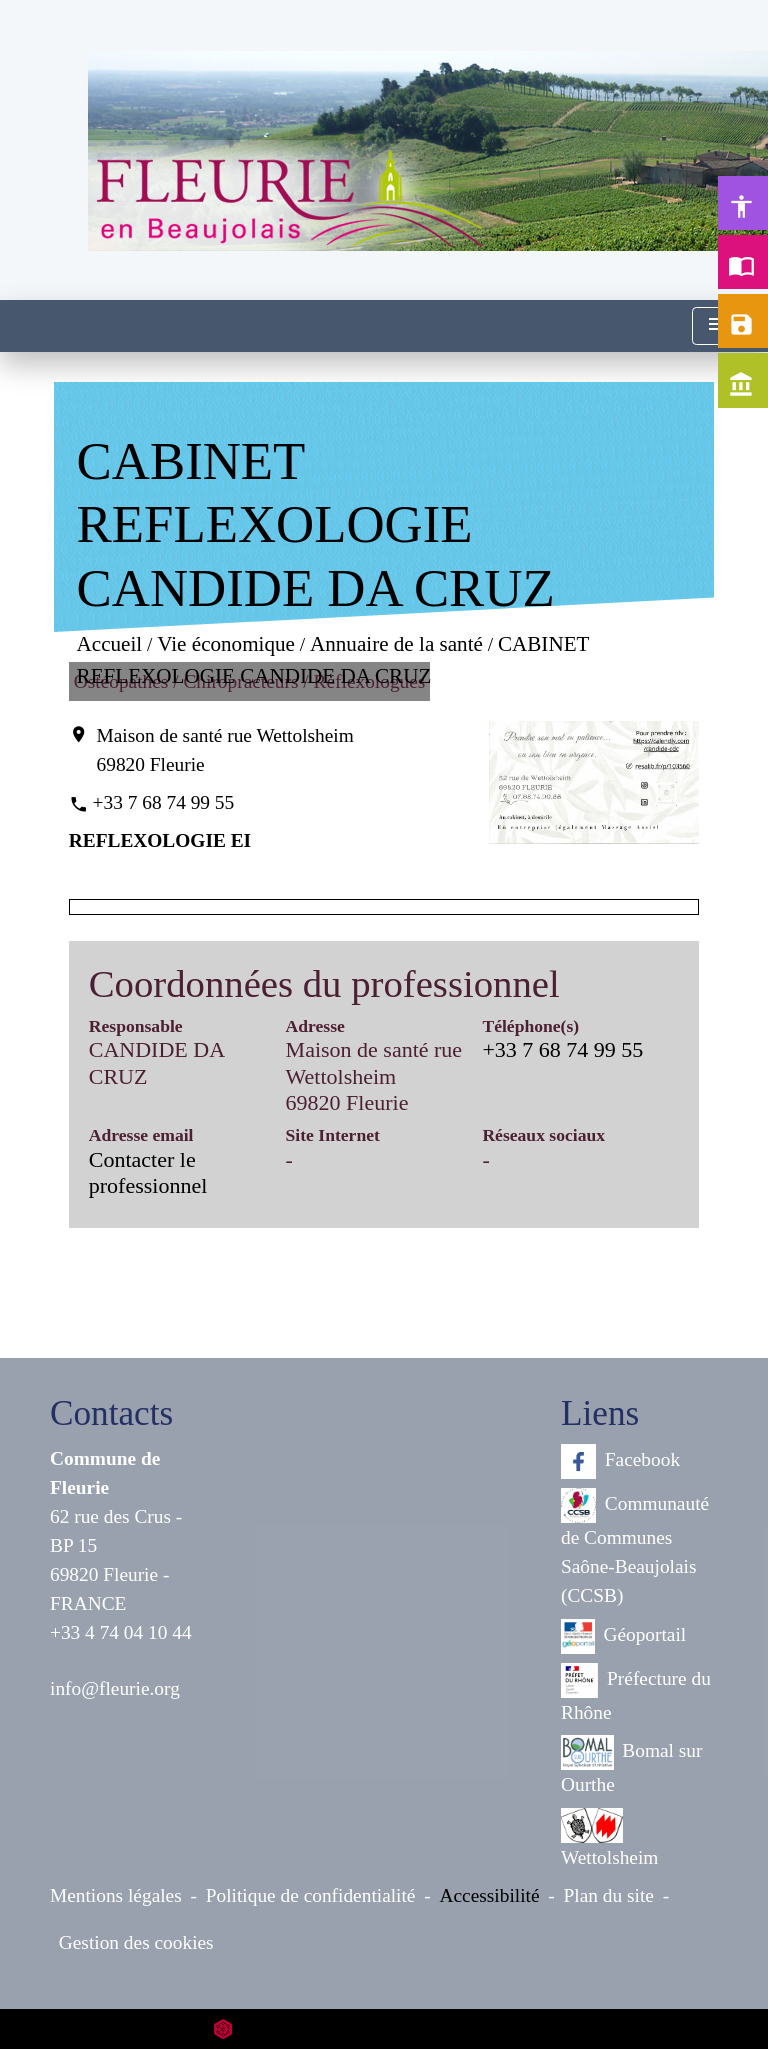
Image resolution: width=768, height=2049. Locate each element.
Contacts (111, 1413)
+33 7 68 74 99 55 (164, 802)
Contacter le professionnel (148, 1172)
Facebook (620, 1461)
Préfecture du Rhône (636, 1693)
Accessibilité (490, 1895)
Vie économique (226, 644)
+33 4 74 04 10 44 (121, 1632)
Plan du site (609, 1895)
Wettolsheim (609, 1838)
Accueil (109, 644)
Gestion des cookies (136, 1942)
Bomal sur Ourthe (631, 1765)
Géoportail (623, 1636)
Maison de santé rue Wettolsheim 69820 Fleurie (225, 750)
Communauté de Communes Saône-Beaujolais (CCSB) (635, 1547)
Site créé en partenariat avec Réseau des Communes (384, 2028)
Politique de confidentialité (311, 1895)
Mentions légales (116, 1895)
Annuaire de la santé (396, 644)
